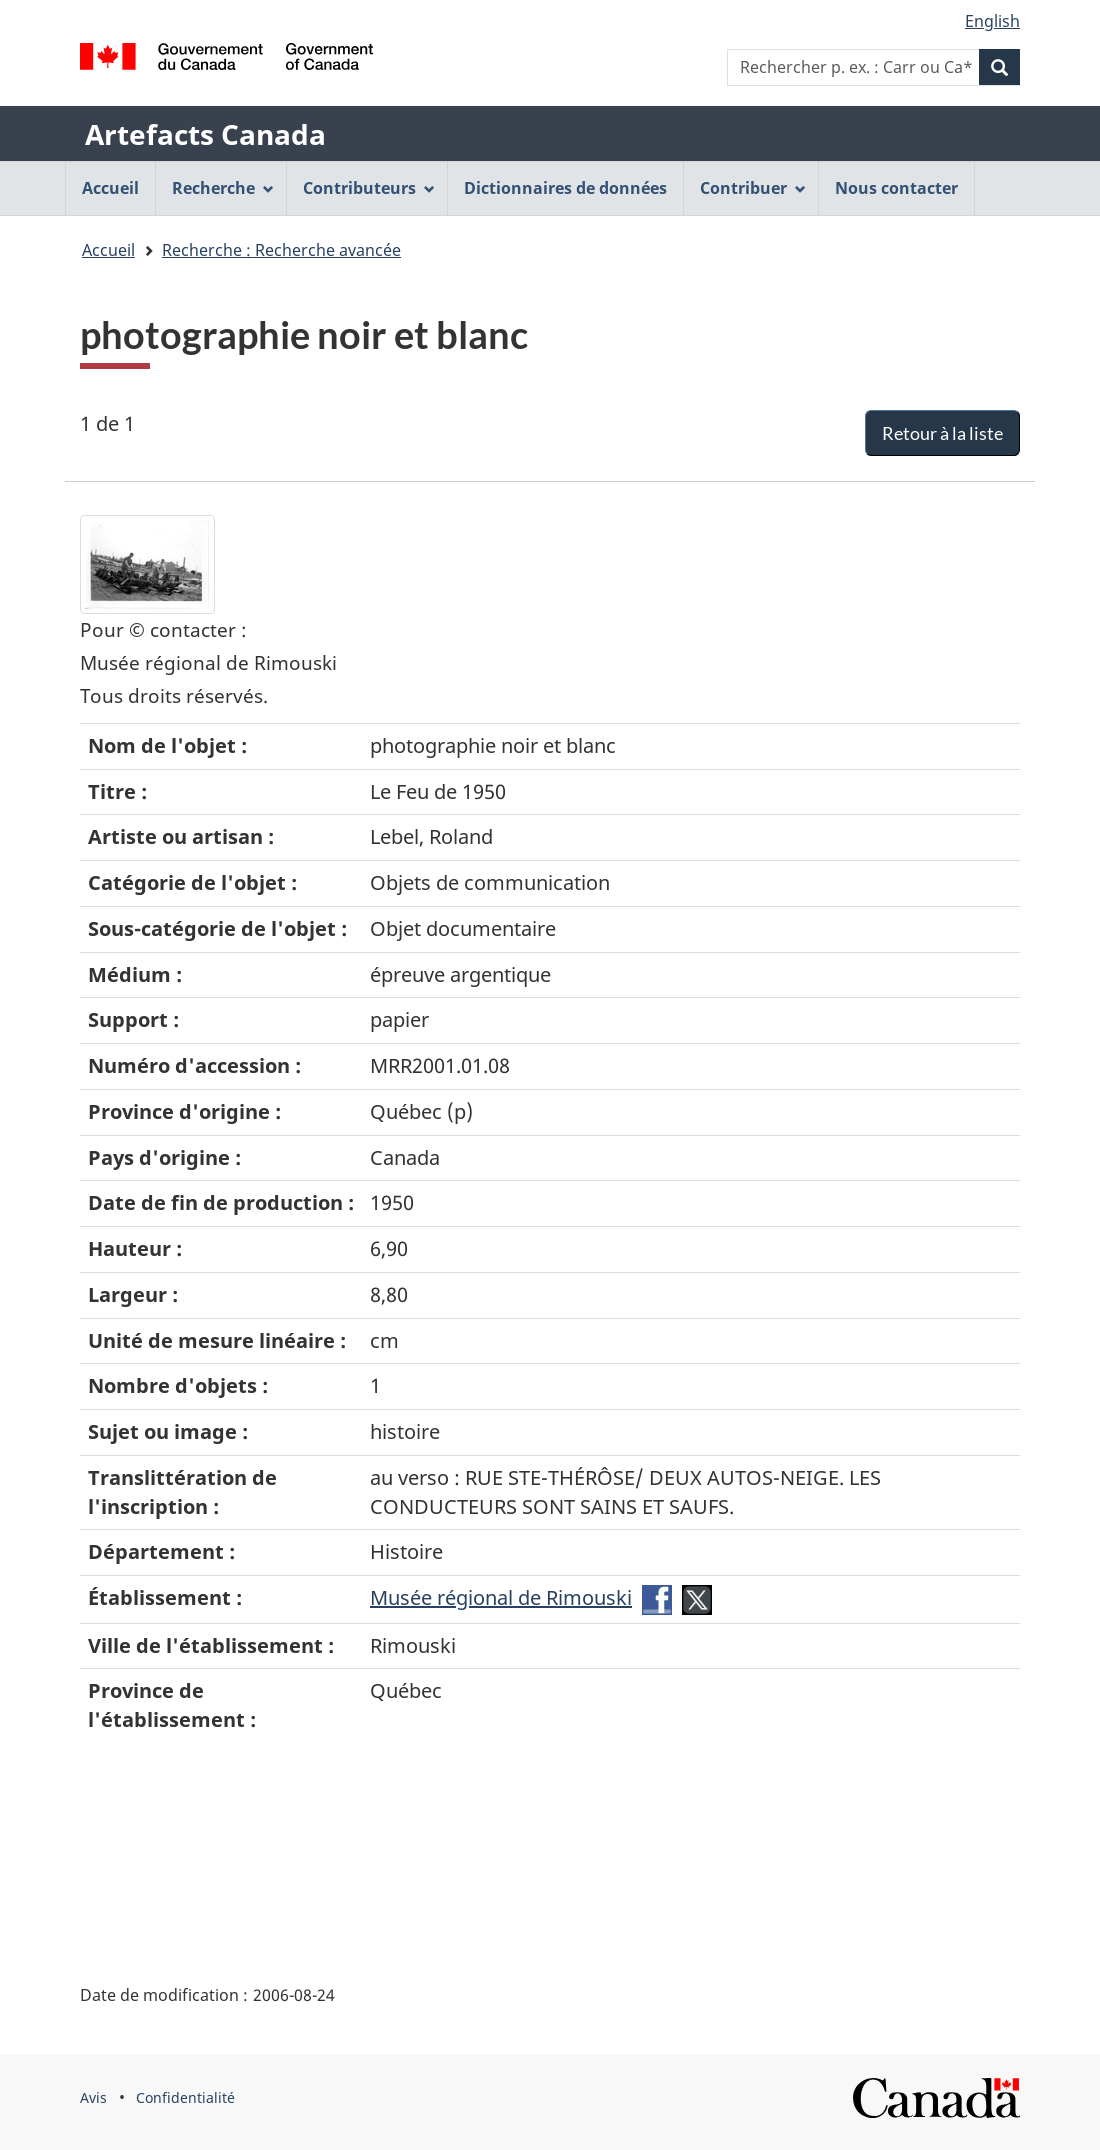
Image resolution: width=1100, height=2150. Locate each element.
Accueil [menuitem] (110, 188)
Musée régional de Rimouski (501, 1597)
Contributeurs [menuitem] (369, 188)
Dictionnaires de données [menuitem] (565, 188)
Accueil (108, 250)
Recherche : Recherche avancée (281, 250)
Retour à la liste (942, 433)
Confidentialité (185, 2097)
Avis (93, 2097)
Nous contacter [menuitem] (896, 188)
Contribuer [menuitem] (753, 188)
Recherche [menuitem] (223, 188)
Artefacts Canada (205, 134)
